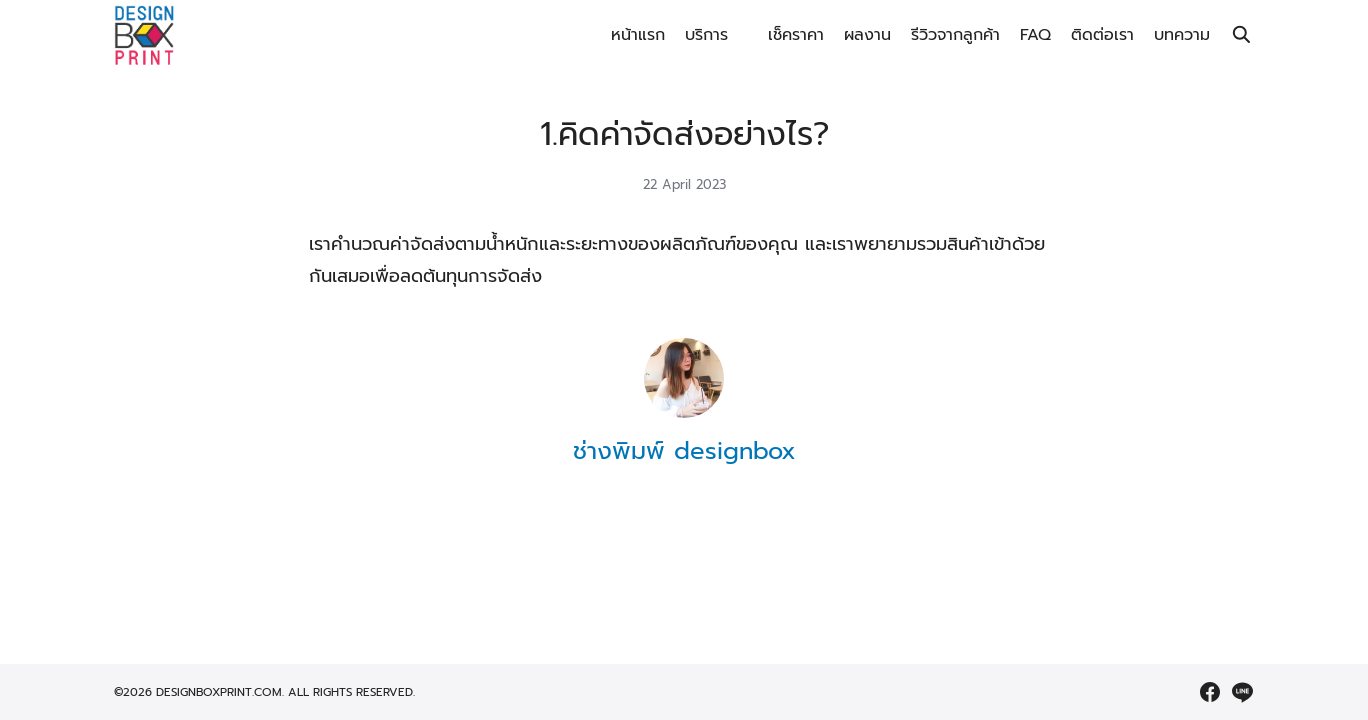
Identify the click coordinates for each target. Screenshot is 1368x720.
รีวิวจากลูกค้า (955, 35)
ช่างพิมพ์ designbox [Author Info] (684, 451)
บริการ (706, 35)
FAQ (1035, 35)
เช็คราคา (796, 35)
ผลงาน (867, 35)
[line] (1242, 692)
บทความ (1182, 35)
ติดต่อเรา (1102, 35)
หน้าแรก (638, 35)
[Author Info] (684, 413)
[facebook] (1210, 692)
